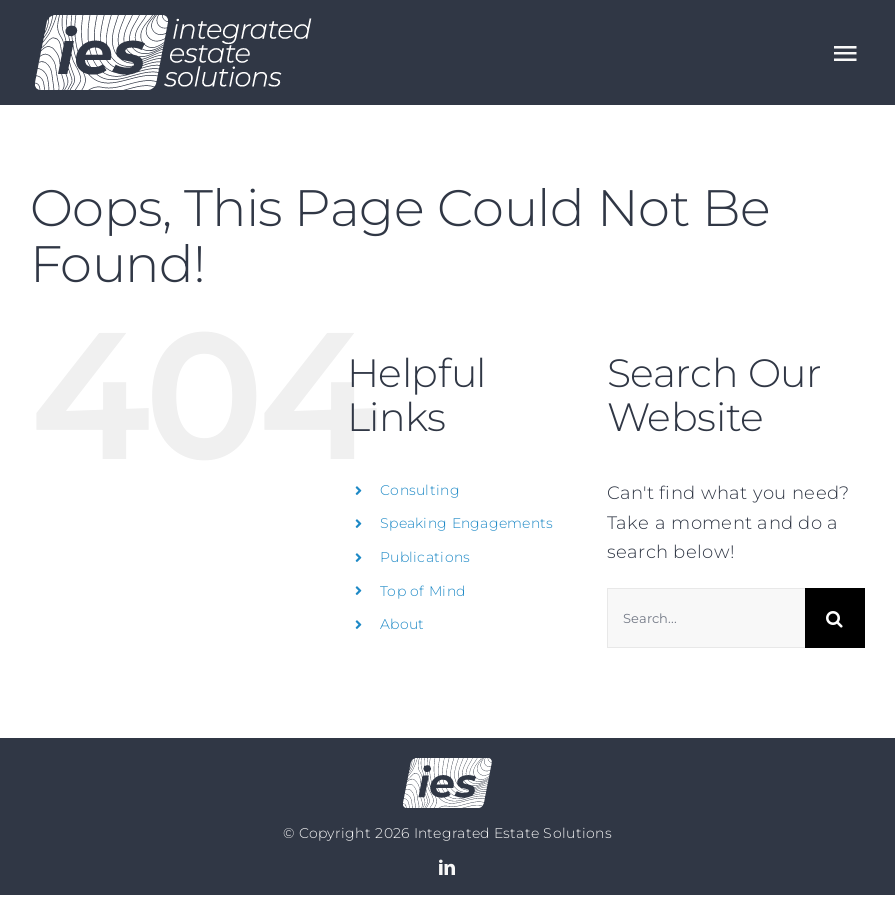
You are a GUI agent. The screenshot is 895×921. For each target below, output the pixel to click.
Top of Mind (422, 591)
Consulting (420, 490)
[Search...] (706, 618)
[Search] (835, 618)
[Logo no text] (447, 767)
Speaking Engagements (466, 523)
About (402, 624)
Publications (425, 557)
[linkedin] (447, 867)
